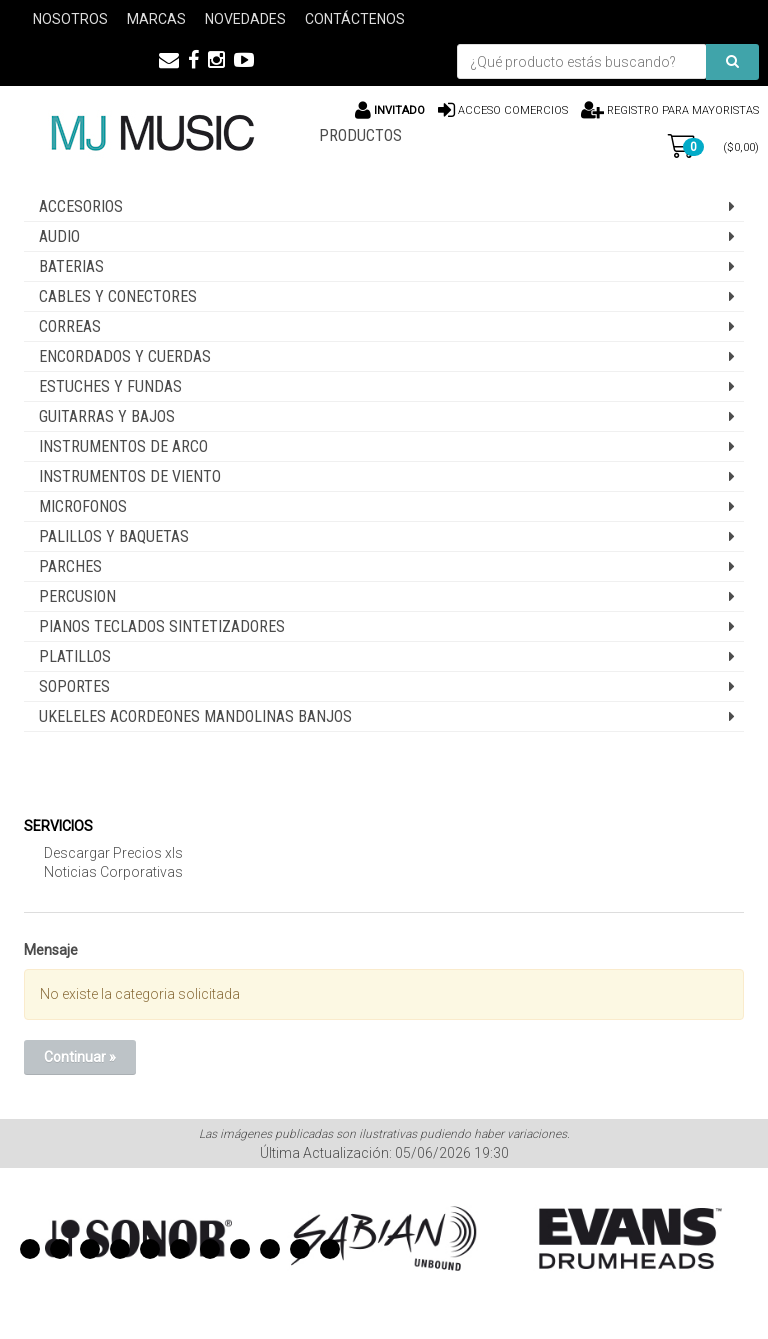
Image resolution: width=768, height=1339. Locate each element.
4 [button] (120, 1249)
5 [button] (150, 1249)
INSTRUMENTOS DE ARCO (123, 446)
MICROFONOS (83, 506)
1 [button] (30, 1249)
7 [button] (210, 1249)
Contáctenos (355, 19)
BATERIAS (71, 266)
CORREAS (70, 326)
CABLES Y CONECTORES (118, 296)
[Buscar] (732, 62)
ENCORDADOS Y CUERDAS (125, 356)
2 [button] (60, 1249)
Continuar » (80, 1057)
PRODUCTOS (360, 135)
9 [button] (270, 1249)
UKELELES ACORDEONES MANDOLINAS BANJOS (195, 716)
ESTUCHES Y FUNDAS (110, 386)
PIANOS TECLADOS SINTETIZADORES (162, 626)
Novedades (245, 19)
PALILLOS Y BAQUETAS (114, 536)
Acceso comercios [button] (513, 110)
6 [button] (180, 1249)
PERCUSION (77, 596)
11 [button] (330, 1249)
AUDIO (59, 236)
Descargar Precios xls (113, 853)
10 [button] (300, 1249)
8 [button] (240, 1249)
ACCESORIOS (81, 206)
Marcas (156, 19)
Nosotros (70, 19)
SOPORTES (74, 686)
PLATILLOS (75, 656)
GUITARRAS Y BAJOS (107, 416)
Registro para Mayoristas (681, 110)
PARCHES (70, 566)
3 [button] (90, 1249)
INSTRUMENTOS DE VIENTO (130, 476)
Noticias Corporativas (113, 872)
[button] (169, 60)
